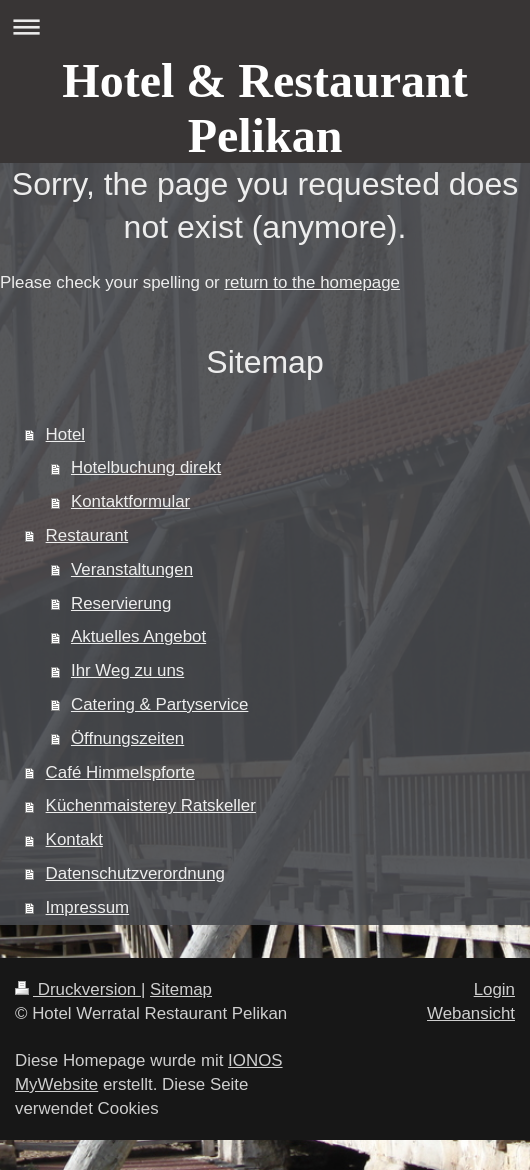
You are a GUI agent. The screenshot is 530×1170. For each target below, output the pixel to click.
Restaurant (87, 535)
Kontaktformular (130, 501)
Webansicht (471, 1013)
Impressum (88, 907)
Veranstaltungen (132, 569)
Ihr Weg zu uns (127, 670)
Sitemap (181, 989)
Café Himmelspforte (120, 772)
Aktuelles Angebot (138, 636)
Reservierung (121, 603)
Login (494, 989)
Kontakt (74, 839)
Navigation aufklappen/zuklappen (265, 26)
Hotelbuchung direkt (146, 467)
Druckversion (78, 989)
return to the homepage (312, 282)
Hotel (65, 434)
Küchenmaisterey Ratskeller (151, 805)
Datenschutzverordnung (135, 873)
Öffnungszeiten (127, 738)
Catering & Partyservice (159, 704)
